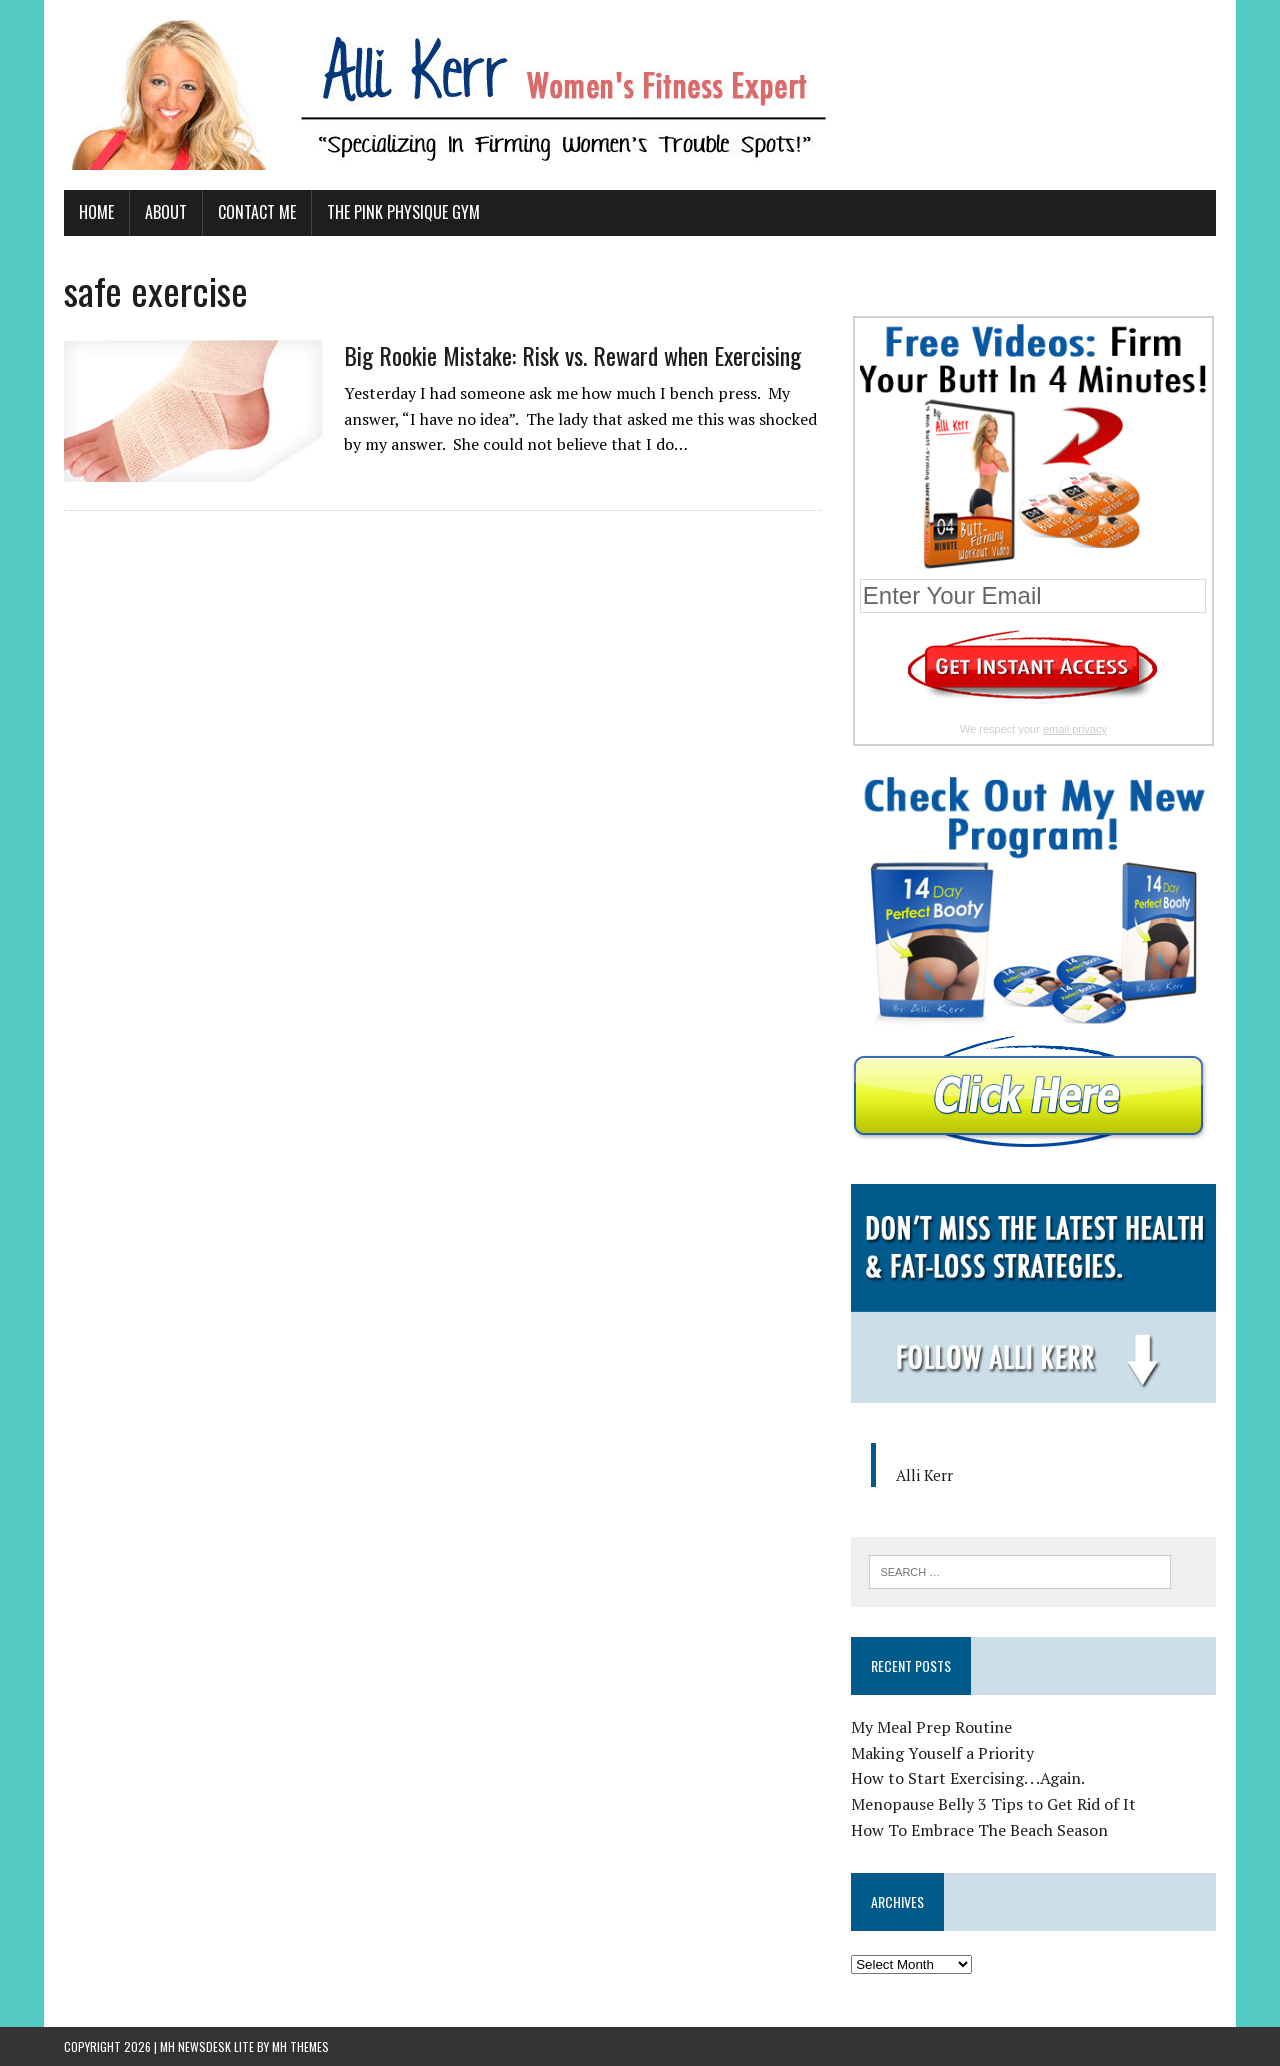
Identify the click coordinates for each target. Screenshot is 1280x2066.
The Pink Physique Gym (403, 212)
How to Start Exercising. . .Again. (968, 1778)
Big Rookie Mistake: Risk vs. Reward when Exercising (572, 355)
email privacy (1075, 729)
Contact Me (257, 212)
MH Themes (300, 2046)
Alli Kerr (924, 1475)
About (166, 212)
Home (96, 212)
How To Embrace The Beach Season (979, 1830)
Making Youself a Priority (942, 1753)
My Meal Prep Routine (931, 1727)
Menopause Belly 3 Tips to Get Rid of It (993, 1804)
